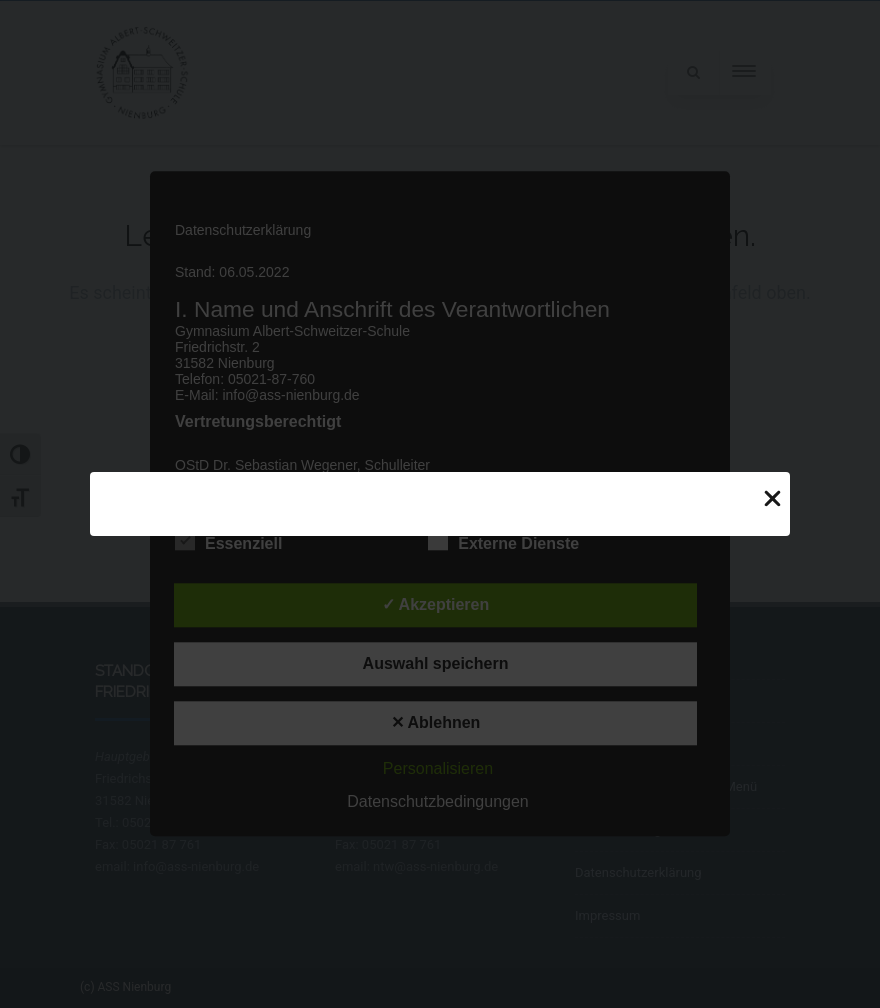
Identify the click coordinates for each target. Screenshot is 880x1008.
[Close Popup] (772, 497)
